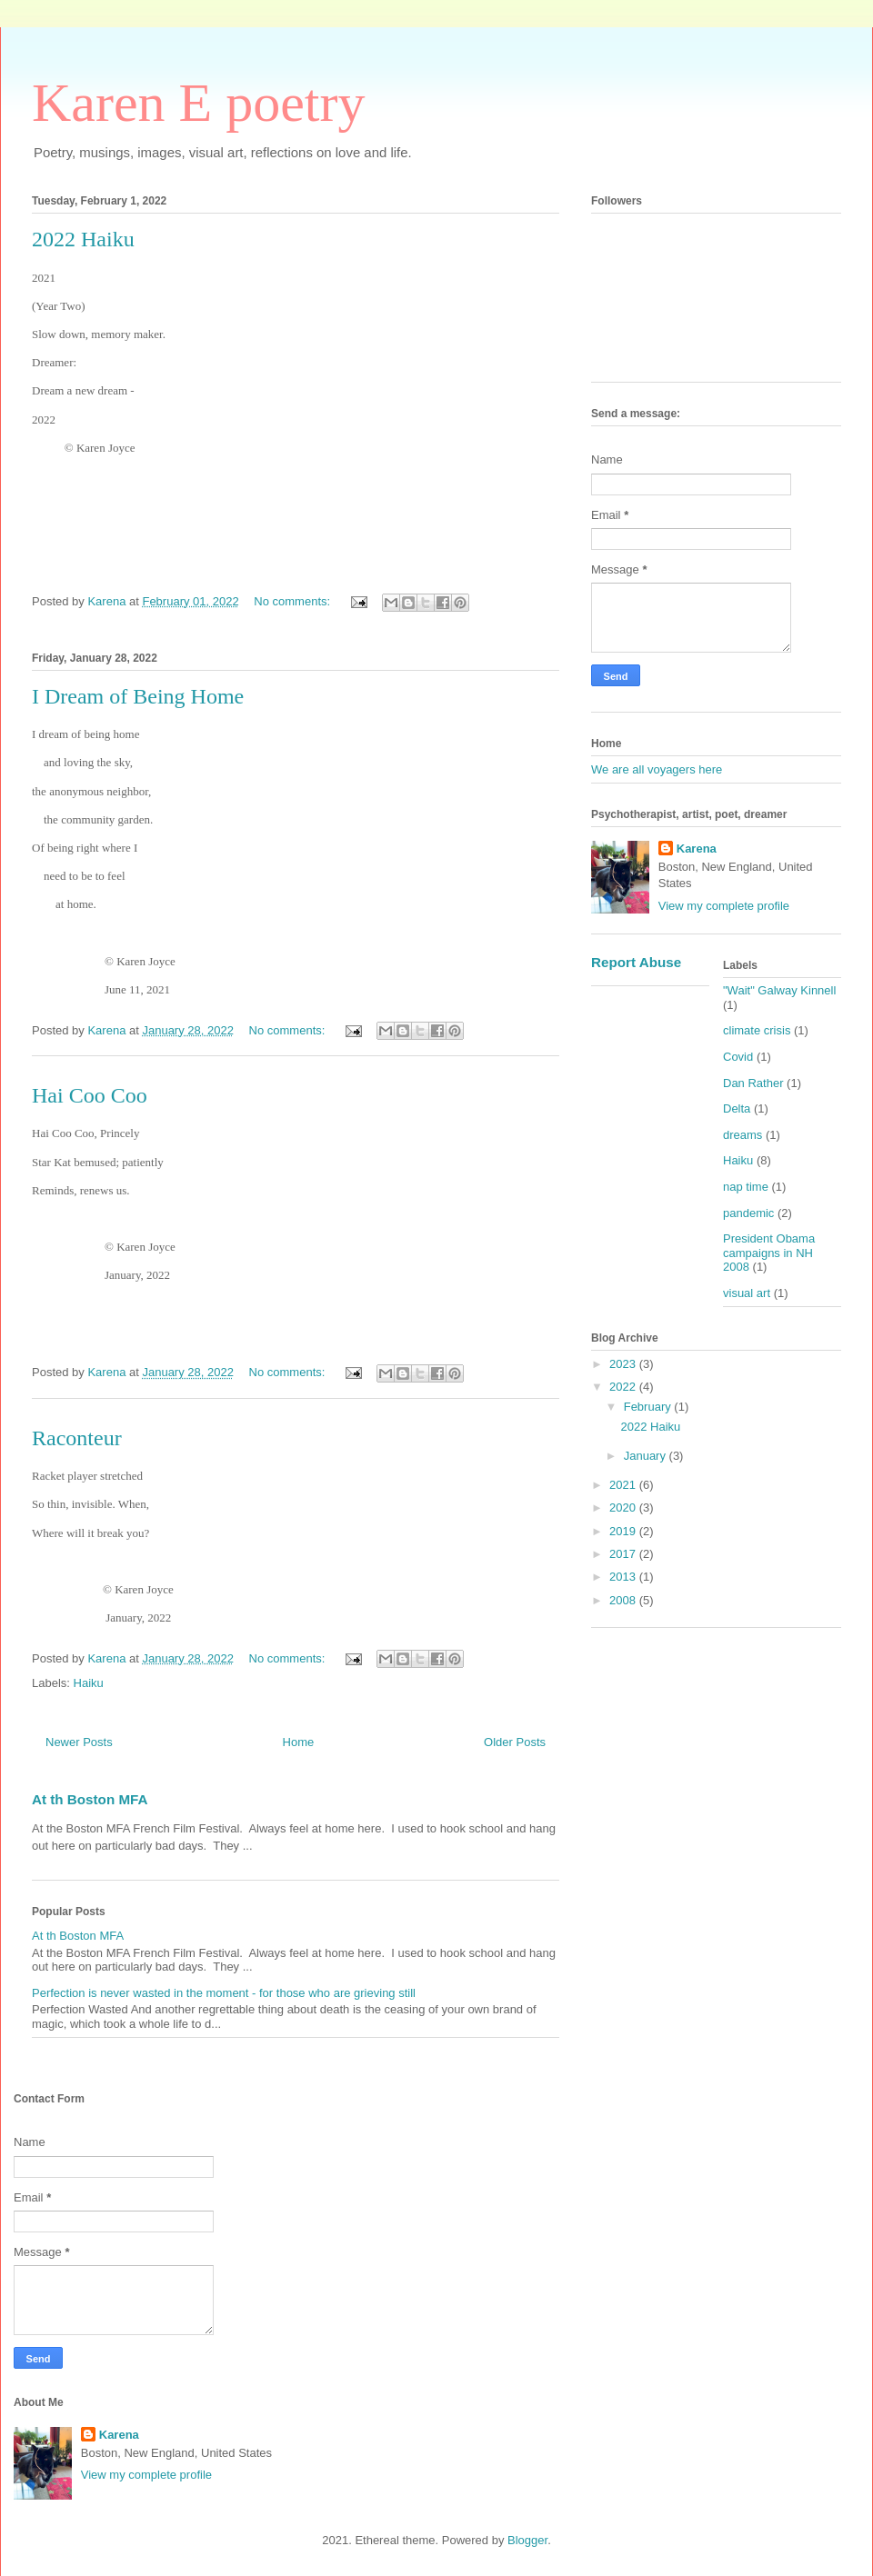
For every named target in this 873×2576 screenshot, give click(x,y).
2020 (624, 1507)
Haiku (89, 1683)
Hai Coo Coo (89, 1095)
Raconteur (77, 1438)
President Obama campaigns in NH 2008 (769, 1252)
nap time (745, 1186)
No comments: (293, 601)
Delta (736, 1108)
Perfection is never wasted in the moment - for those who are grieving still (224, 1993)
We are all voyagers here (656, 769)
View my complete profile (723, 906)
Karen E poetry (199, 103)
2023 (624, 1364)
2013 (624, 1576)
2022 (624, 1386)
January (646, 1456)
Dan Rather (753, 1083)
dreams (742, 1135)
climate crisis (756, 1030)
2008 (624, 1600)
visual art (746, 1293)
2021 (624, 1485)
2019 (624, 1531)
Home (299, 1742)
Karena (697, 848)
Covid (738, 1056)
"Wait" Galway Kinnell (779, 990)
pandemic (748, 1213)
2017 (624, 1554)
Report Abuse (636, 962)
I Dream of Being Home (138, 696)
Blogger (527, 2540)
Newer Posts (79, 1742)
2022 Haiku (83, 239)
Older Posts (515, 1742)
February (649, 1406)
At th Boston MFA (90, 1799)
